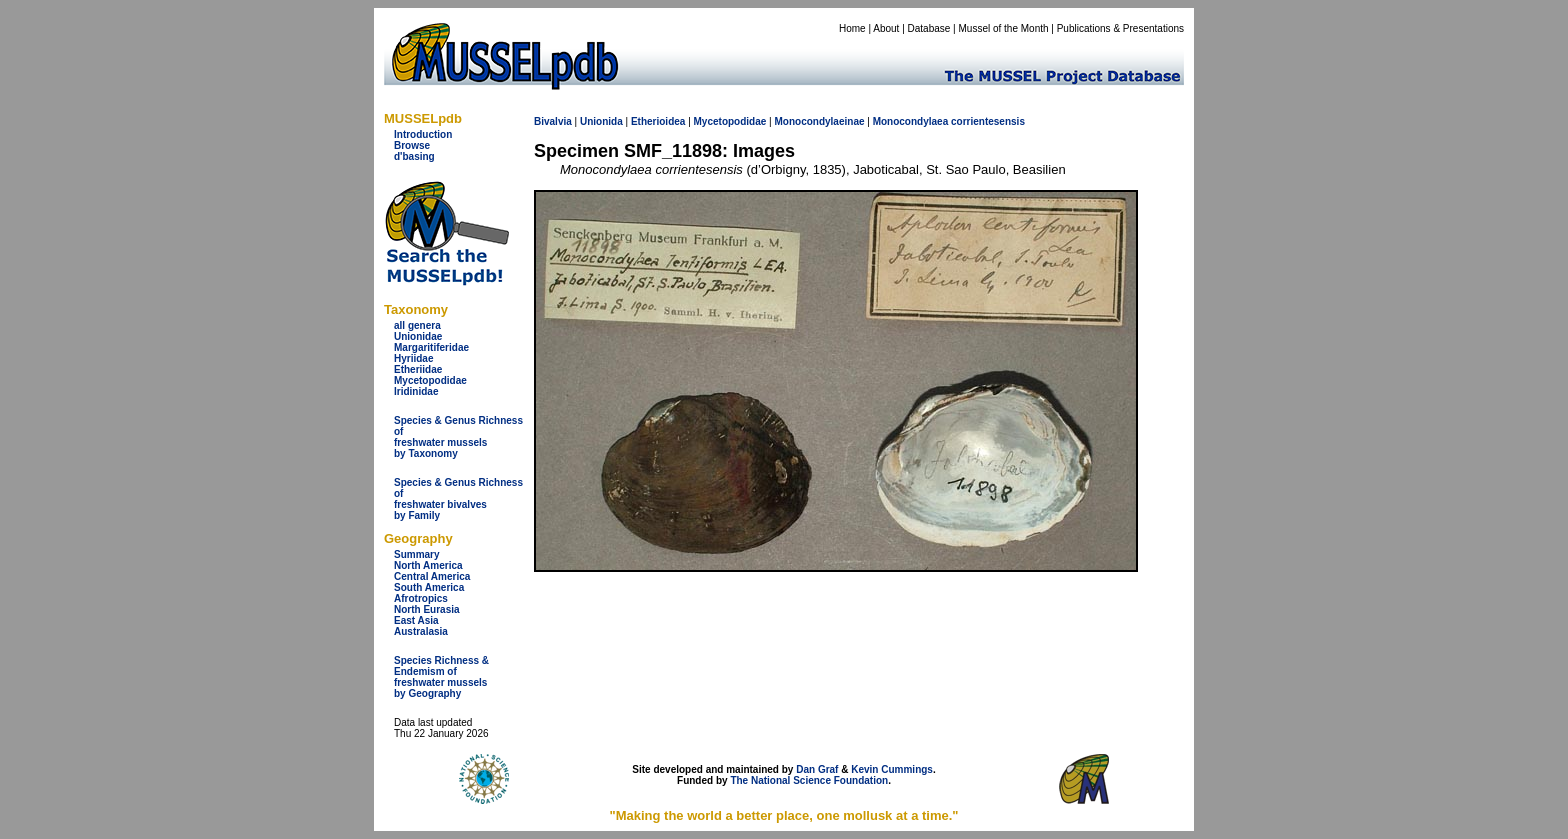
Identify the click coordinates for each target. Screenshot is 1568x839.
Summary (417, 554)
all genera (417, 325)
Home (852, 28)
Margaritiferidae (431, 347)
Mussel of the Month (1004, 28)
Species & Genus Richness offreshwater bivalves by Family (458, 499)
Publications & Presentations (1120, 28)
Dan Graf (817, 769)
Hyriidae (413, 358)
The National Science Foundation (809, 780)
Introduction (423, 134)
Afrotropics (421, 598)
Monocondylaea (911, 121)
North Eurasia (427, 609)
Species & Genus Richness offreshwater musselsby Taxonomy (458, 437)
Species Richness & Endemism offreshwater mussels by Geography (441, 677)
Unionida (601, 121)
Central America (432, 576)
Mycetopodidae (430, 380)
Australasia (421, 631)
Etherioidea (658, 121)
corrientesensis (988, 121)
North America (428, 565)
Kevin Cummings (892, 769)
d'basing (414, 156)
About (886, 28)
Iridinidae (416, 391)
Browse (412, 145)
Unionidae (418, 336)
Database (929, 28)
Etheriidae (418, 369)
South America (429, 587)
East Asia (416, 620)
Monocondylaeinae (819, 121)
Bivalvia (553, 121)
